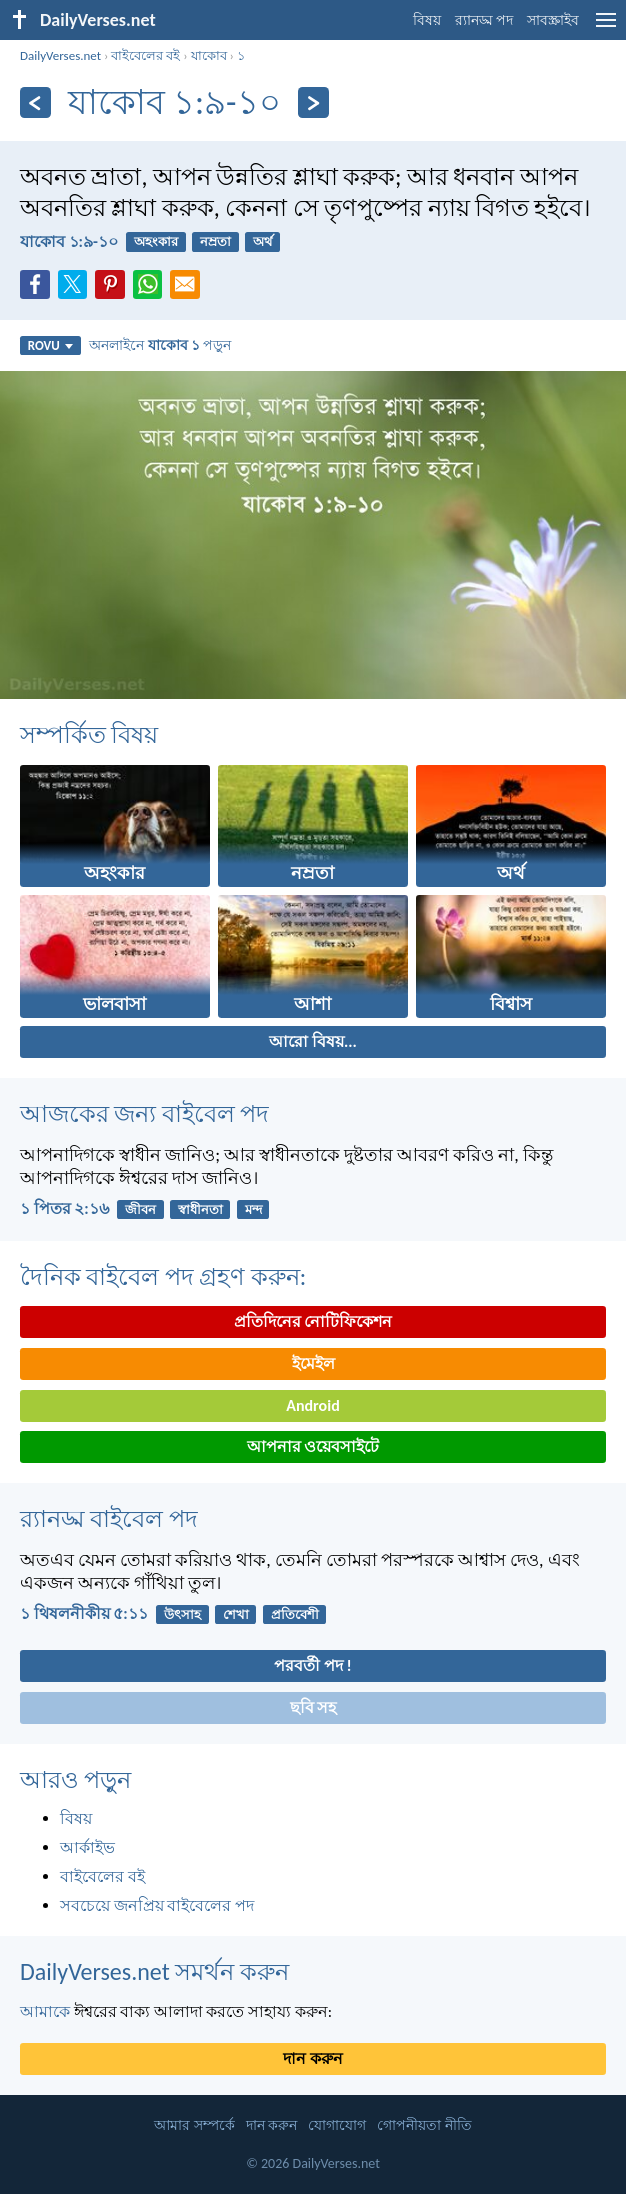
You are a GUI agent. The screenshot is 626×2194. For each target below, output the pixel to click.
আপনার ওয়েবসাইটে (313, 1446)
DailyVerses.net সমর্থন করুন (154, 1971)
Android (312, 1405)
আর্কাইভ (87, 1847)
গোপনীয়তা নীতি (424, 2125)
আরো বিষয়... (312, 1041)
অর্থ (262, 241)
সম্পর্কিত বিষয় (89, 734)
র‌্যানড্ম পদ (484, 20)
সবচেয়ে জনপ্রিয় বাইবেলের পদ (157, 1905)
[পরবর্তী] (313, 102)
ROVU (50, 345)
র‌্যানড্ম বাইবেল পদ (109, 1518)
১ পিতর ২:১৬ (64, 1208)
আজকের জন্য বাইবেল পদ (144, 1113)
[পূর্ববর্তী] (35, 102)
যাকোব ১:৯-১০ (69, 241)
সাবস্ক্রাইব (553, 20)
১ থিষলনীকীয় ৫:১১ (84, 1613)
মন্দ (253, 1209)
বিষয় (427, 20)
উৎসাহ (182, 1614)
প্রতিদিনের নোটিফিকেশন (313, 1321)
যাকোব (209, 55)
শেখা (236, 1614)
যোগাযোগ (337, 2125)
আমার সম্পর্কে (194, 2125)
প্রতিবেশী (295, 1614)
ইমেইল (313, 1363)
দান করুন (313, 2058)
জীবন (140, 1209)
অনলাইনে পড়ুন (160, 345)
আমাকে (45, 2011)
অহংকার (156, 241)
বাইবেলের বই (145, 55)
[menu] (606, 27)
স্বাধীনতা (200, 1209)
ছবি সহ (313, 1707)
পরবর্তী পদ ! (312, 1665)
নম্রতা (215, 241)
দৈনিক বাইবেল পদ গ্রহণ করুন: (163, 1276)
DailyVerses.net (60, 55)
